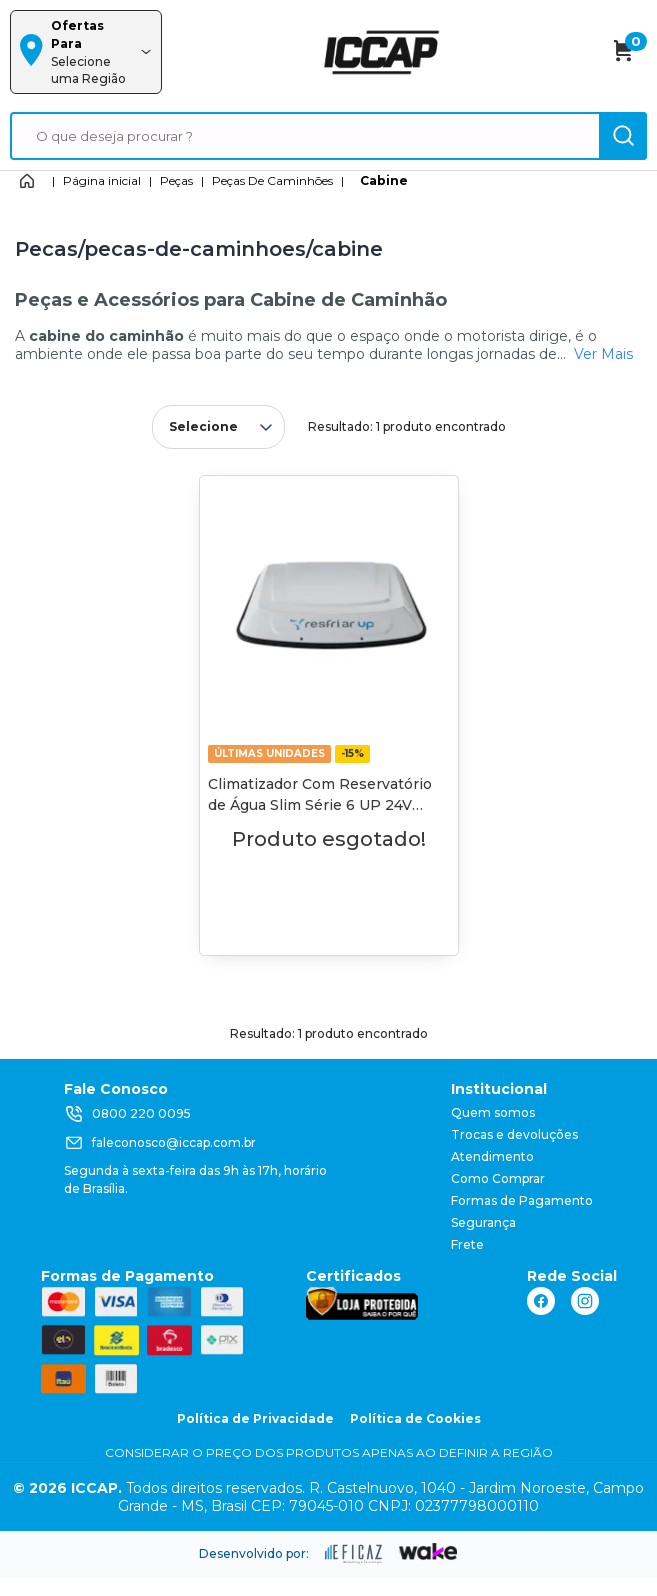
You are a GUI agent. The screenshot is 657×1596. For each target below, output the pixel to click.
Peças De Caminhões (272, 180)
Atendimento (492, 1156)
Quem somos (493, 1112)
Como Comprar (498, 1178)
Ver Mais (603, 354)
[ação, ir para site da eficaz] (354, 1554)
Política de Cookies (415, 1418)
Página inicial (102, 180)
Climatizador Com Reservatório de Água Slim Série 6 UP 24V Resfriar (320, 805)
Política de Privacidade (255, 1418)
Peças (176, 180)
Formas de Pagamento (522, 1200)
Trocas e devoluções (514, 1134)
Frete (467, 1244)
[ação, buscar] (623, 136)
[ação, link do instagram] (585, 1301)
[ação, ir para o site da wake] (428, 1552)
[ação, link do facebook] (541, 1301)
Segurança (483, 1222)
